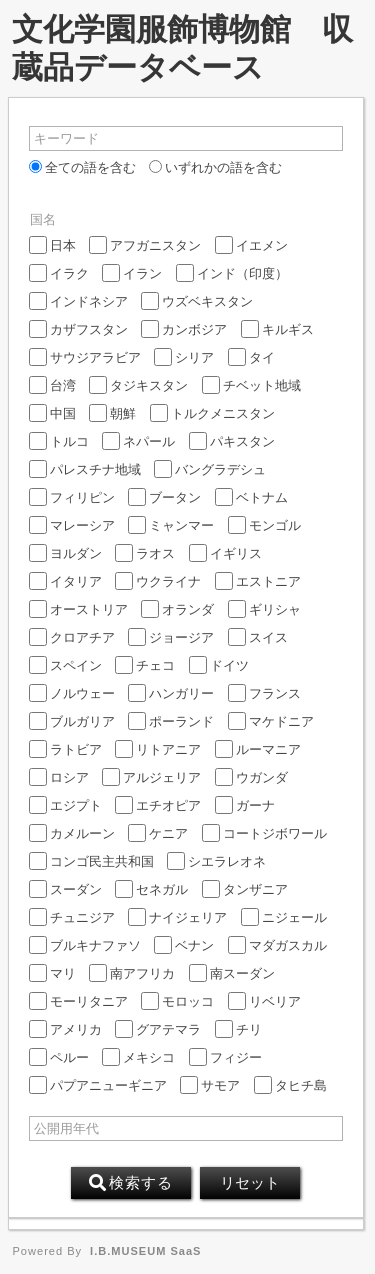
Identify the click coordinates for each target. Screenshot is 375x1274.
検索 (131, 1183)
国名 (43, 219)
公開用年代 (66, 1128)
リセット (250, 1183)
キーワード (66, 138)
